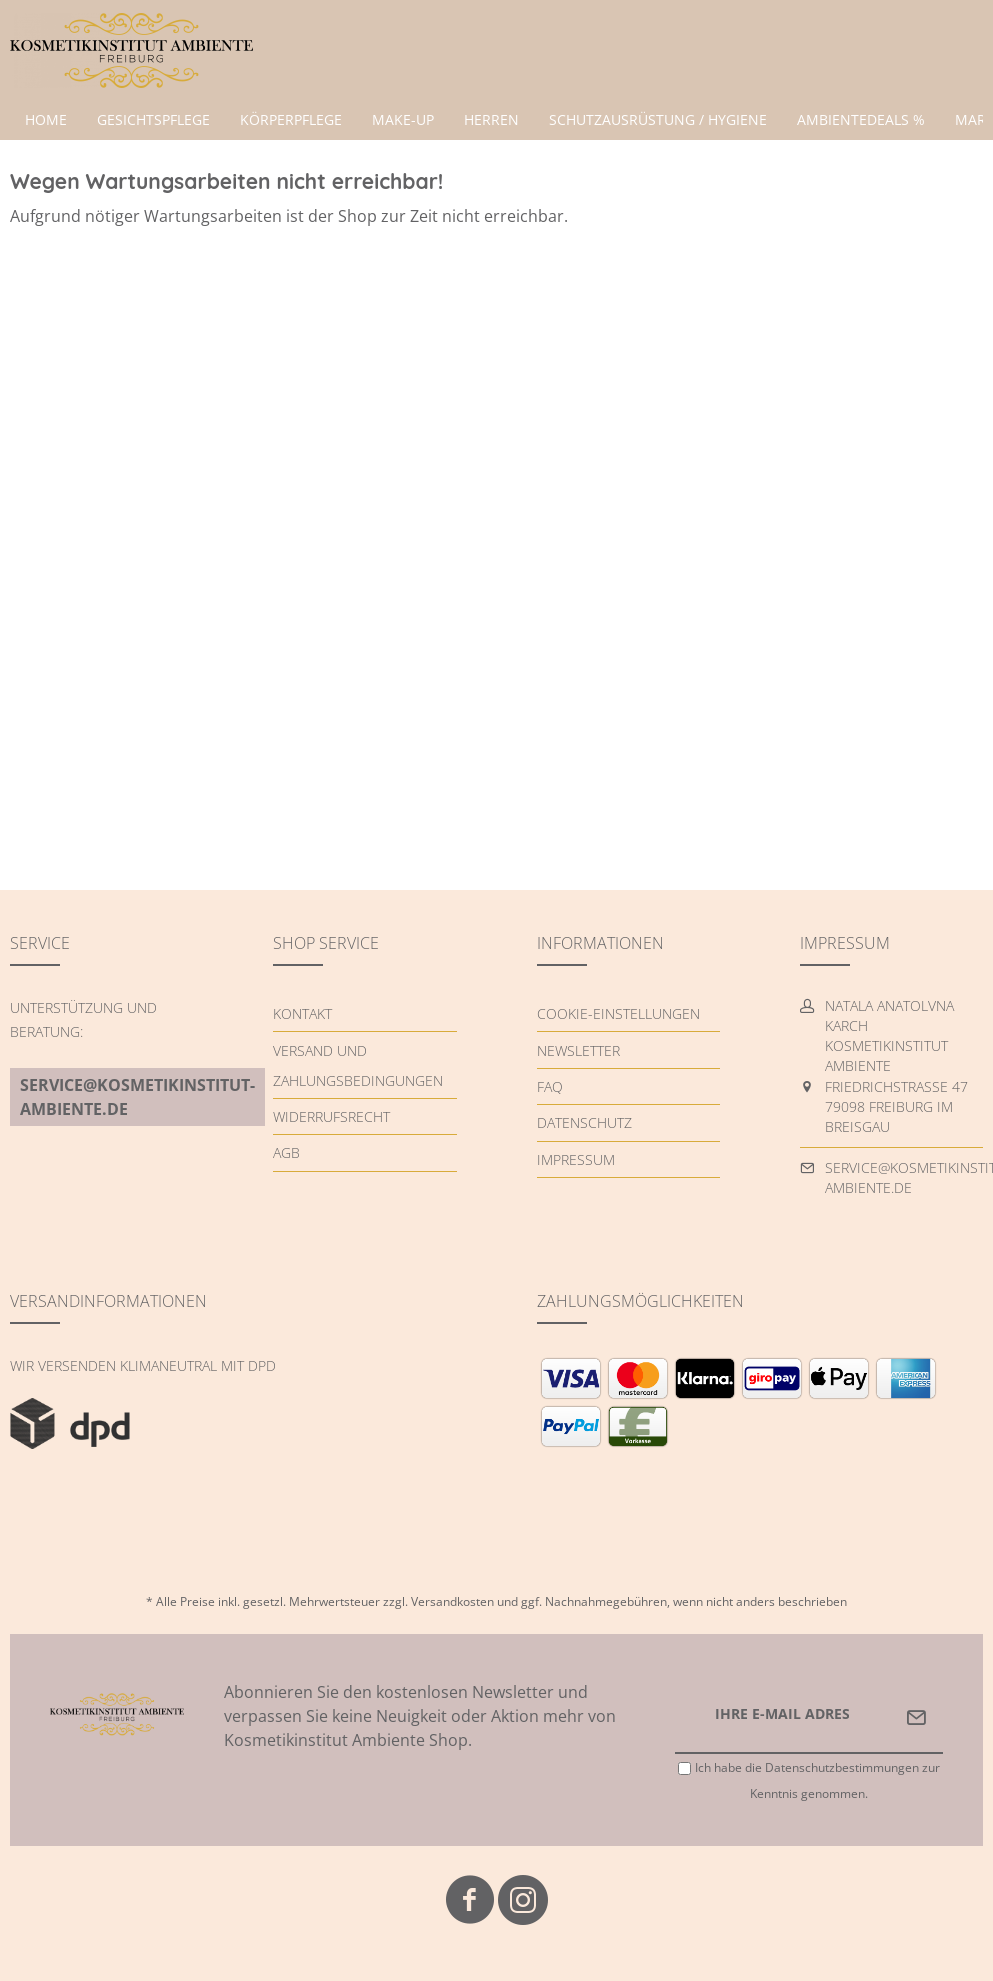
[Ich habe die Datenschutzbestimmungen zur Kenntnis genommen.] (684, 1768)
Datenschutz (584, 1122)
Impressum (576, 1159)
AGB (286, 1152)
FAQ (550, 1086)
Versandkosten (452, 1601)
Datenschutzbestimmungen (842, 1767)
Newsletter (578, 1050)
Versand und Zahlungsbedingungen (358, 1065)
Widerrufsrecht (331, 1116)
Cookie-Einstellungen (618, 1013)
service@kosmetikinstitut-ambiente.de (137, 1097)
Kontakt (302, 1013)
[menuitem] (46, 120)
